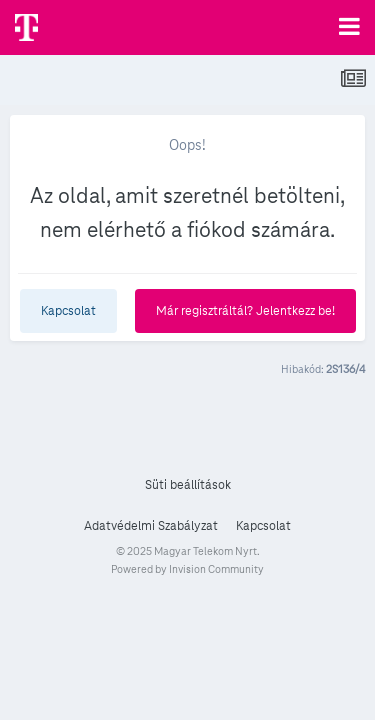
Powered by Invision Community (187, 569)
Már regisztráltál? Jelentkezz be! (245, 311)
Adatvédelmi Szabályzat (151, 526)
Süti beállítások (188, 485)
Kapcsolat (68, 311)
